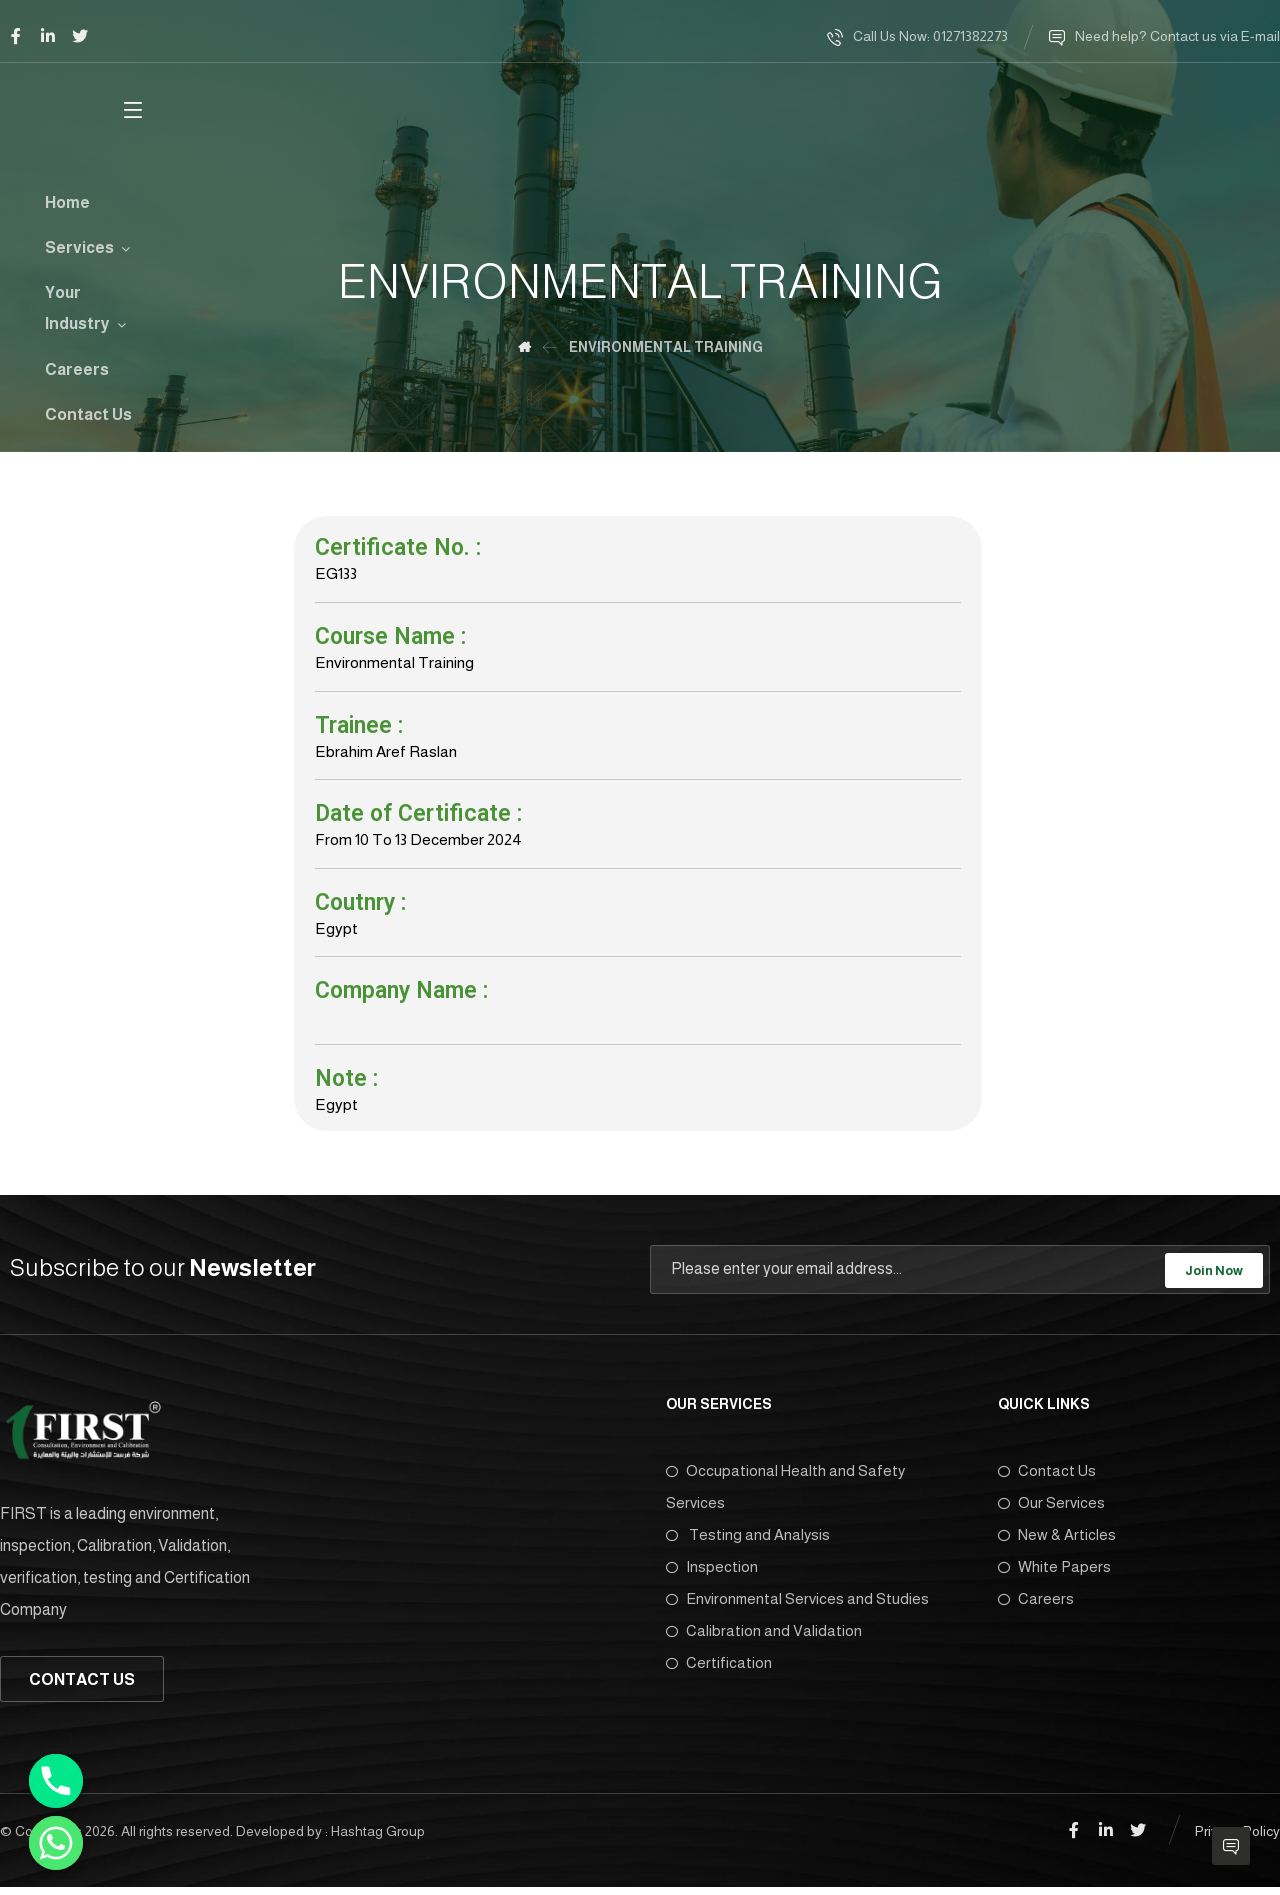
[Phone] (56, 1781)
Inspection (712, 1575)
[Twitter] (80, 36)
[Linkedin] (48, 36)
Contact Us (1047, 1479)
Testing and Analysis (748, 1543)
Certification (719, 1671)
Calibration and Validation (764, 1639)
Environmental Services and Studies (797, 1607)
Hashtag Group (378, 1840)
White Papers (1054, 1575)
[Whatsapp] (56, 1843)
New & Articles (1057, 1543)
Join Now (1214, 1279)
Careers (1036, 1607)
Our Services (1051, 1511)
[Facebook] (16, 36)
